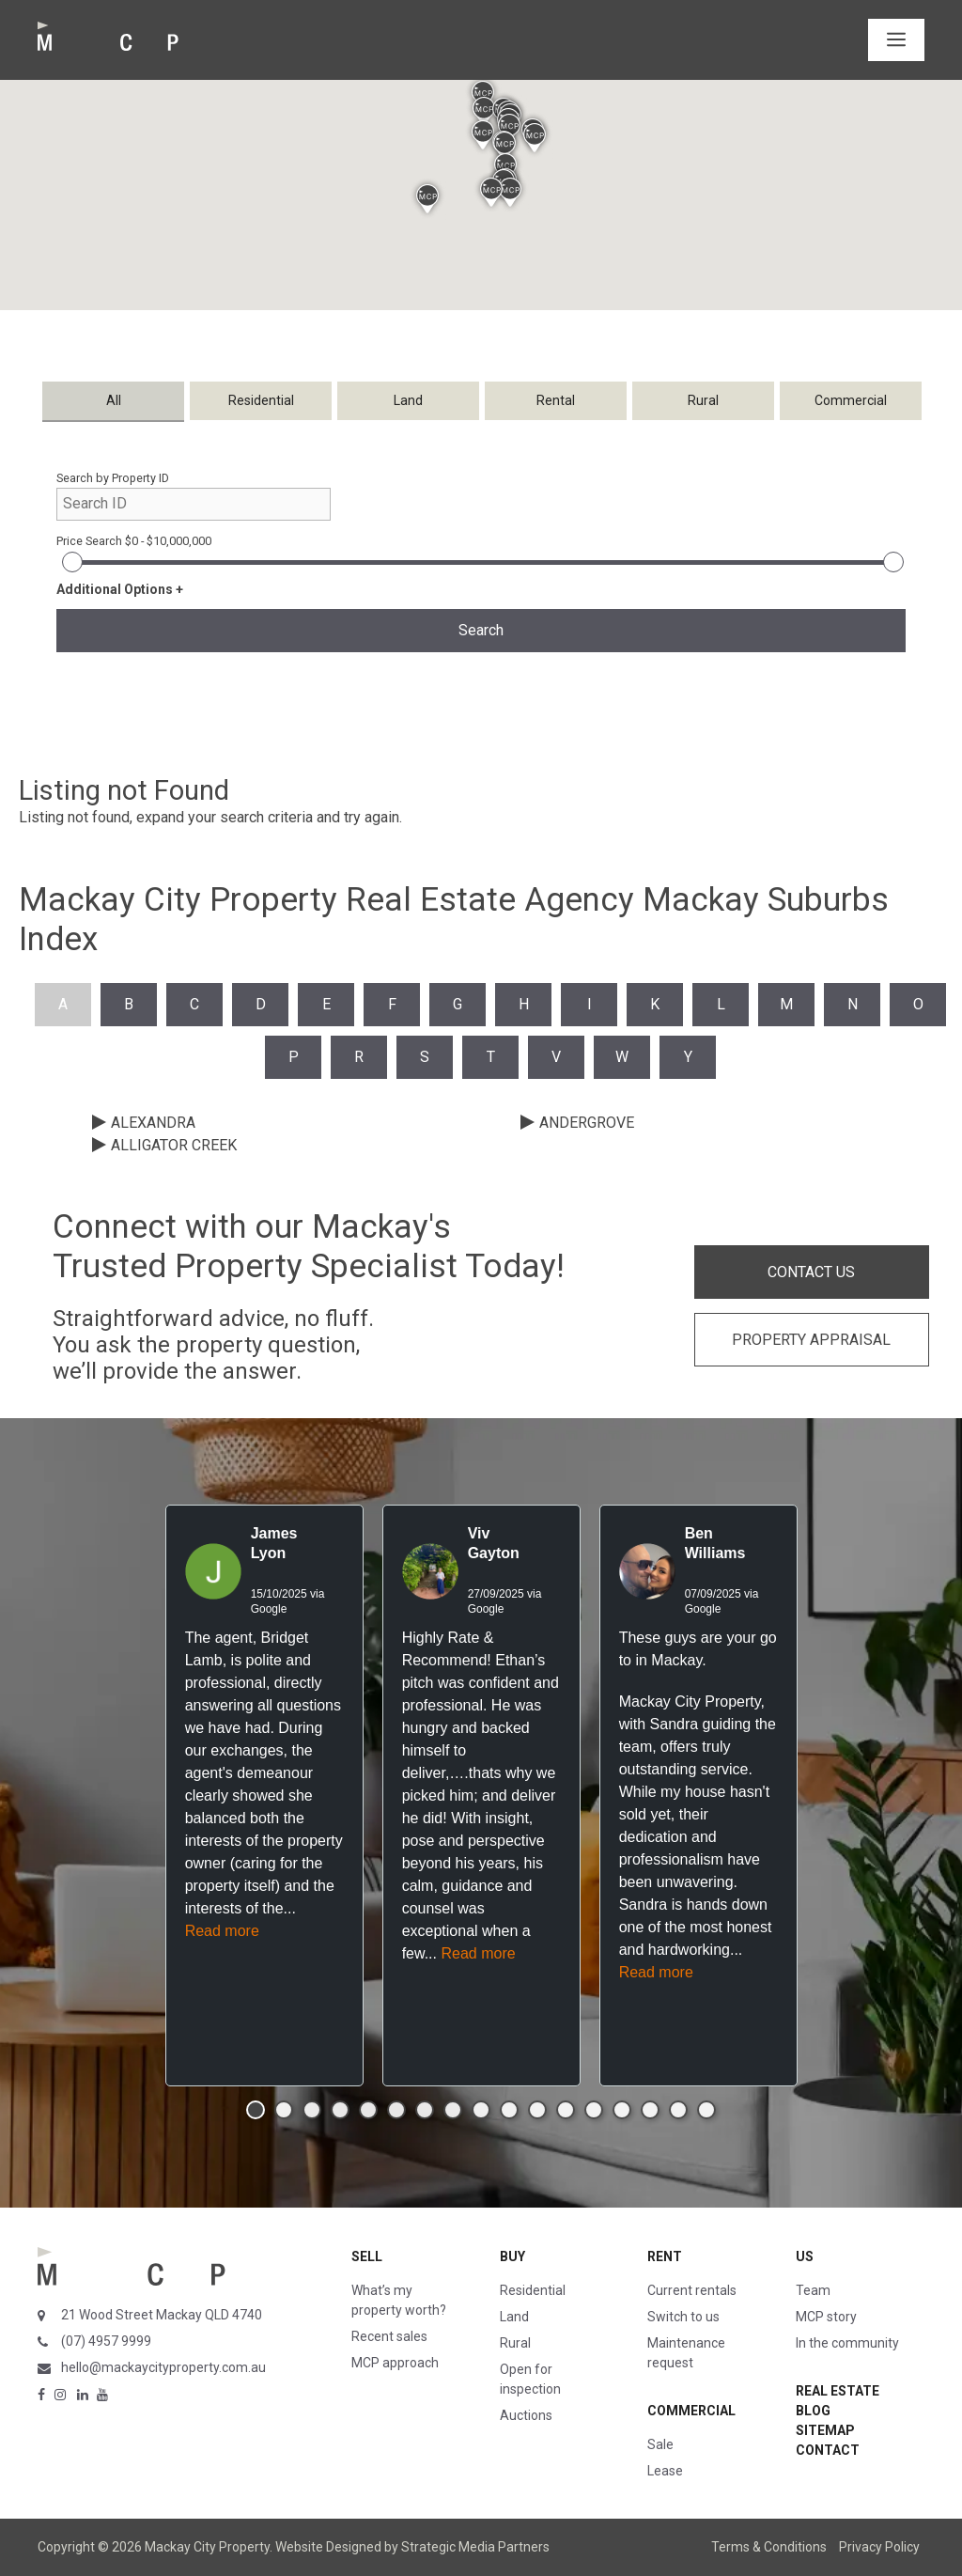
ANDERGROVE (586, 1123)
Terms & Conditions (769, 2546)
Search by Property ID (112, 478)
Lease (665, 2470)
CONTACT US (811, 1272)
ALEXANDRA (153, 1123)
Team (813, 2290)
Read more (222, 1931)
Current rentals (692, 2290)
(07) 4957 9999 (106, 2341)
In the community (847, 2342)
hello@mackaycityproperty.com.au (163, 2367)
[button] (484, 111)
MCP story (826, 2316)
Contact (828, 2450)
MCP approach (395, 2362)
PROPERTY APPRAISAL (811, 1340)
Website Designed (328, 2546)
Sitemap (825, 2430)
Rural (515, 2342)
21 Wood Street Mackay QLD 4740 (161, 2314)
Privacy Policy (879, 2546)
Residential (533, 2290)
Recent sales (389, 2336)
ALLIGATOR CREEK (174, 1145)
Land (514, 2316)
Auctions (526, 2415)
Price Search (133, 541)
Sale (660, 2444)
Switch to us (683, 2316)
